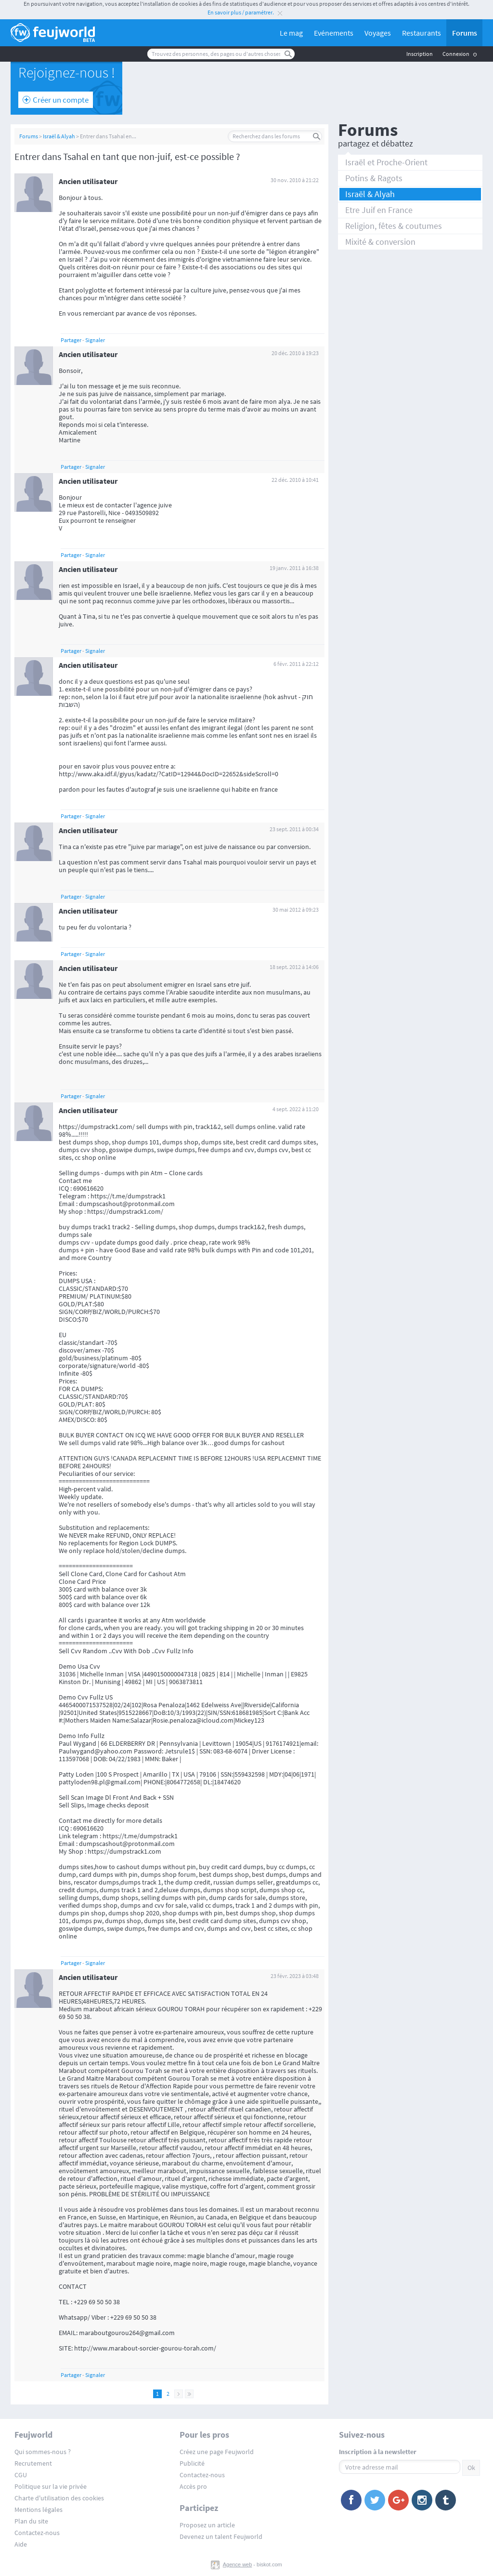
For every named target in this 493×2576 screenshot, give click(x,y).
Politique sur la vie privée (50, 2486)
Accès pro (193, 2486)
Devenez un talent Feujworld (221, 2536)
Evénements (333, 33)
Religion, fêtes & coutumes (393, 225)
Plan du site (31, 2521)
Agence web (237, 2564)
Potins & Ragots (373, 178)
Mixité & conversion (380, 241)
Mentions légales (38, 2509)
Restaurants (421, 33)
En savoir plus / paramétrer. (241, 12)
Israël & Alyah (59, 136)
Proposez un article (207, 2525)
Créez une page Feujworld (217, 2451)
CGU (20, 2474)
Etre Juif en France (379, 209)
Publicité (192, 2463)
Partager (71, 340)
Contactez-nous (37, 2532)
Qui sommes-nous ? (42, 2451)
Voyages (377, 33)
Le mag (291, 33)
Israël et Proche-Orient (386, 162)
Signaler (95, 340)
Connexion (455, 53)
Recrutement (33, 2463)
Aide (20, 2544)
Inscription (419, 53)
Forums (464, 33)
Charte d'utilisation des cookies (59, 2498)
